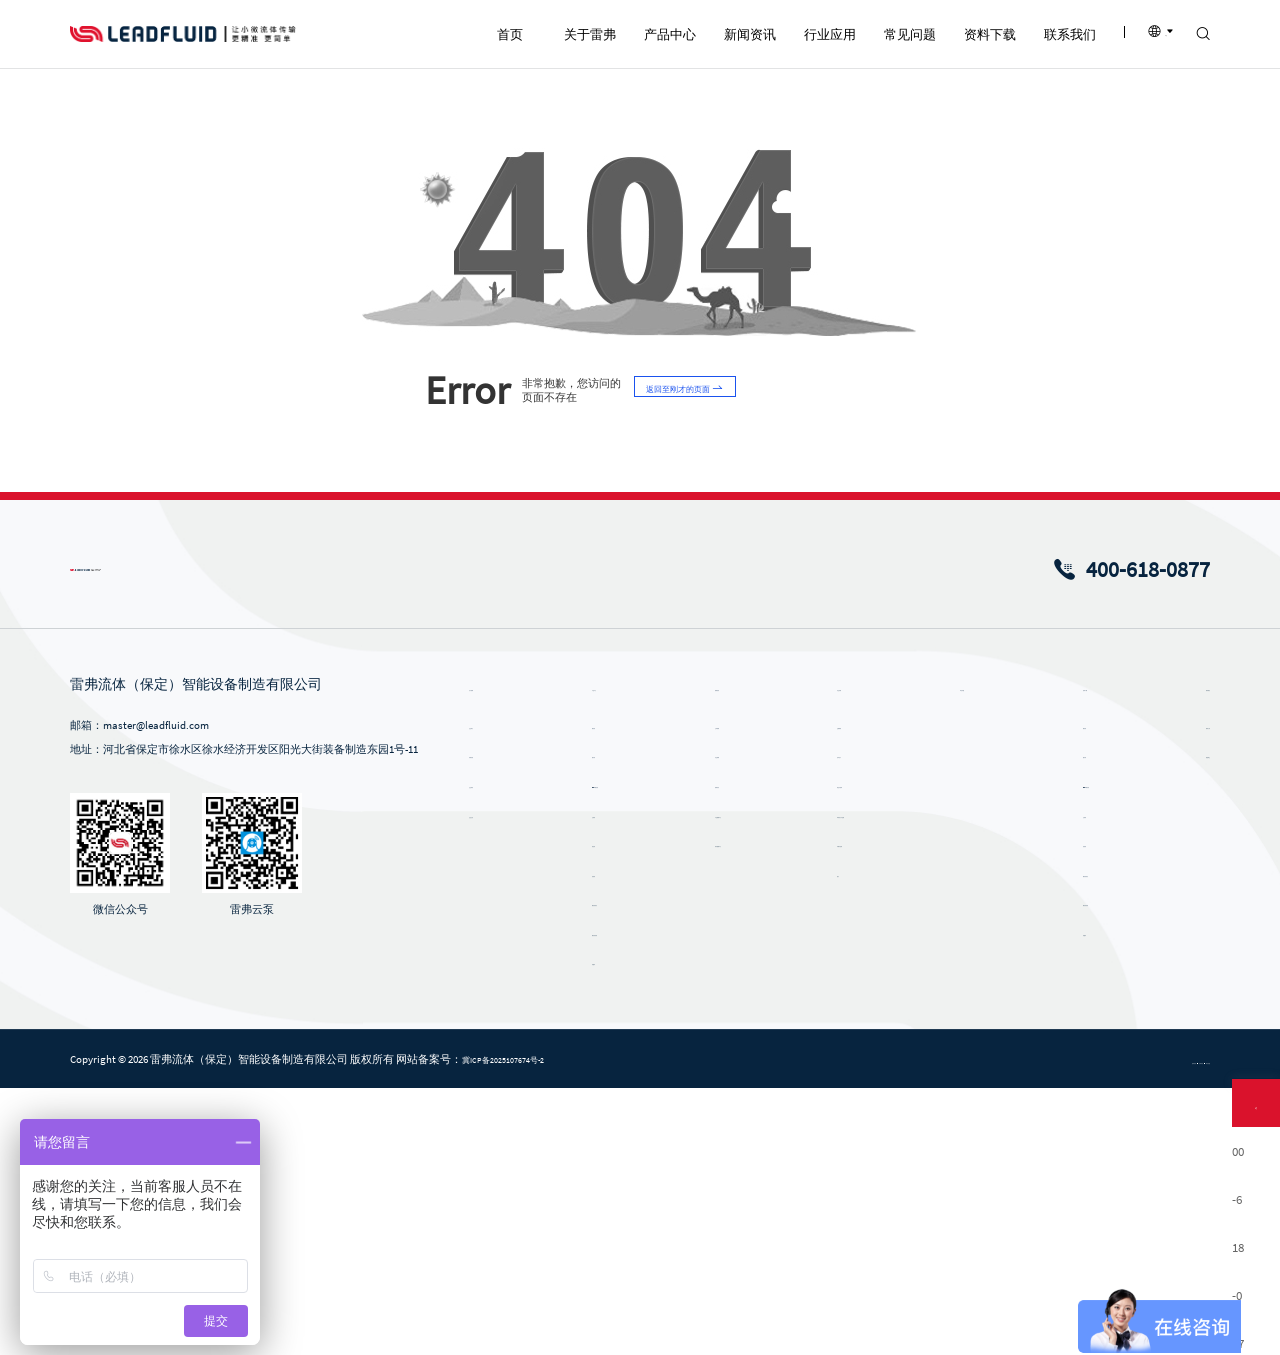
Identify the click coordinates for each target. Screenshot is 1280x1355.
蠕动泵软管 (611, 1199)
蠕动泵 (600, 992)
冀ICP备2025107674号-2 (525, 1326)
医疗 (819, 1140)
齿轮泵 (600, 1140)
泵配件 (600, 1228)
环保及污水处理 (846, 1080)
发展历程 (494, 1021)
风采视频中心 (729, 1110)
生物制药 (830, 992)
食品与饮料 (835, 1051)
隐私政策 (1024, 1327)
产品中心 (612, 953)
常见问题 (948, 953)
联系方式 (1166, 992)
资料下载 (1060, 953)
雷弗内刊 (718, 1051)
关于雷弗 (500, 953)
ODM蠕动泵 (611, 1051)
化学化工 (830, 1021)
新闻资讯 (724, 953)
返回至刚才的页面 (701, 657)
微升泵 (600, 1021)
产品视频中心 (729, 1080)
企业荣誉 (494, 1051)
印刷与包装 (835, 1110)
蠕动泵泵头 (611, 1169)
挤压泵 (600, 1110)
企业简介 (494, 992)
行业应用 (836, 953)
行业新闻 (718, 1021)
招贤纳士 (1166, 1021)
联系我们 (1172, 953)
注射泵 (600, 1080)
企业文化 (494, 1080)
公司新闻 (718, 992)
